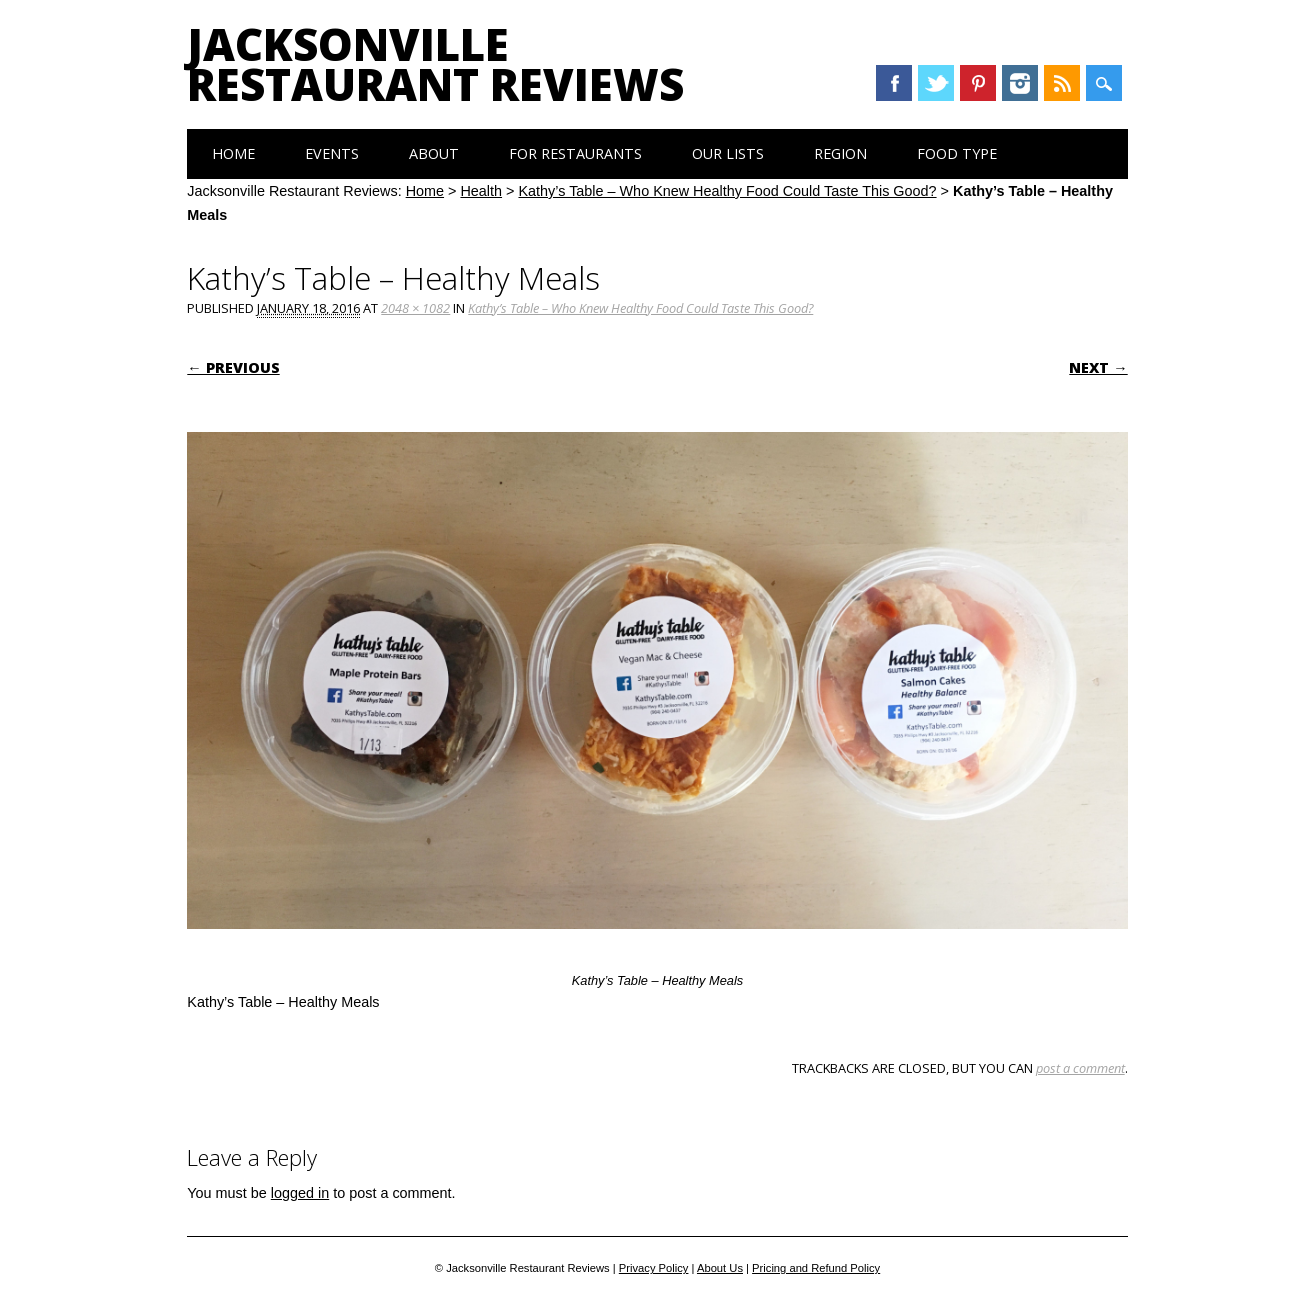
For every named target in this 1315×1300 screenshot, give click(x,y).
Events (332, 153)
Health (481, 191)
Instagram (1020, 83)
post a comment (1080, 1068)
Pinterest (978, 83)
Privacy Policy (654, 1268)
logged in (300, 1193)
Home (233, 153)
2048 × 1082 (415, 308)
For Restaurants (575, 153)
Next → (1098, 367)
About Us (720, 1268)
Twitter (936, 83)
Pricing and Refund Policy (816, 1268)
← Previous (233, 367)
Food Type (957, 153)
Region (840, 153)
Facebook (894, 83)
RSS (1062, 83)
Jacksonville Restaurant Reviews (435, 64)
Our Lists (728, 153)
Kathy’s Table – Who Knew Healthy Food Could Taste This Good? (727, 191)
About (434, 153)
